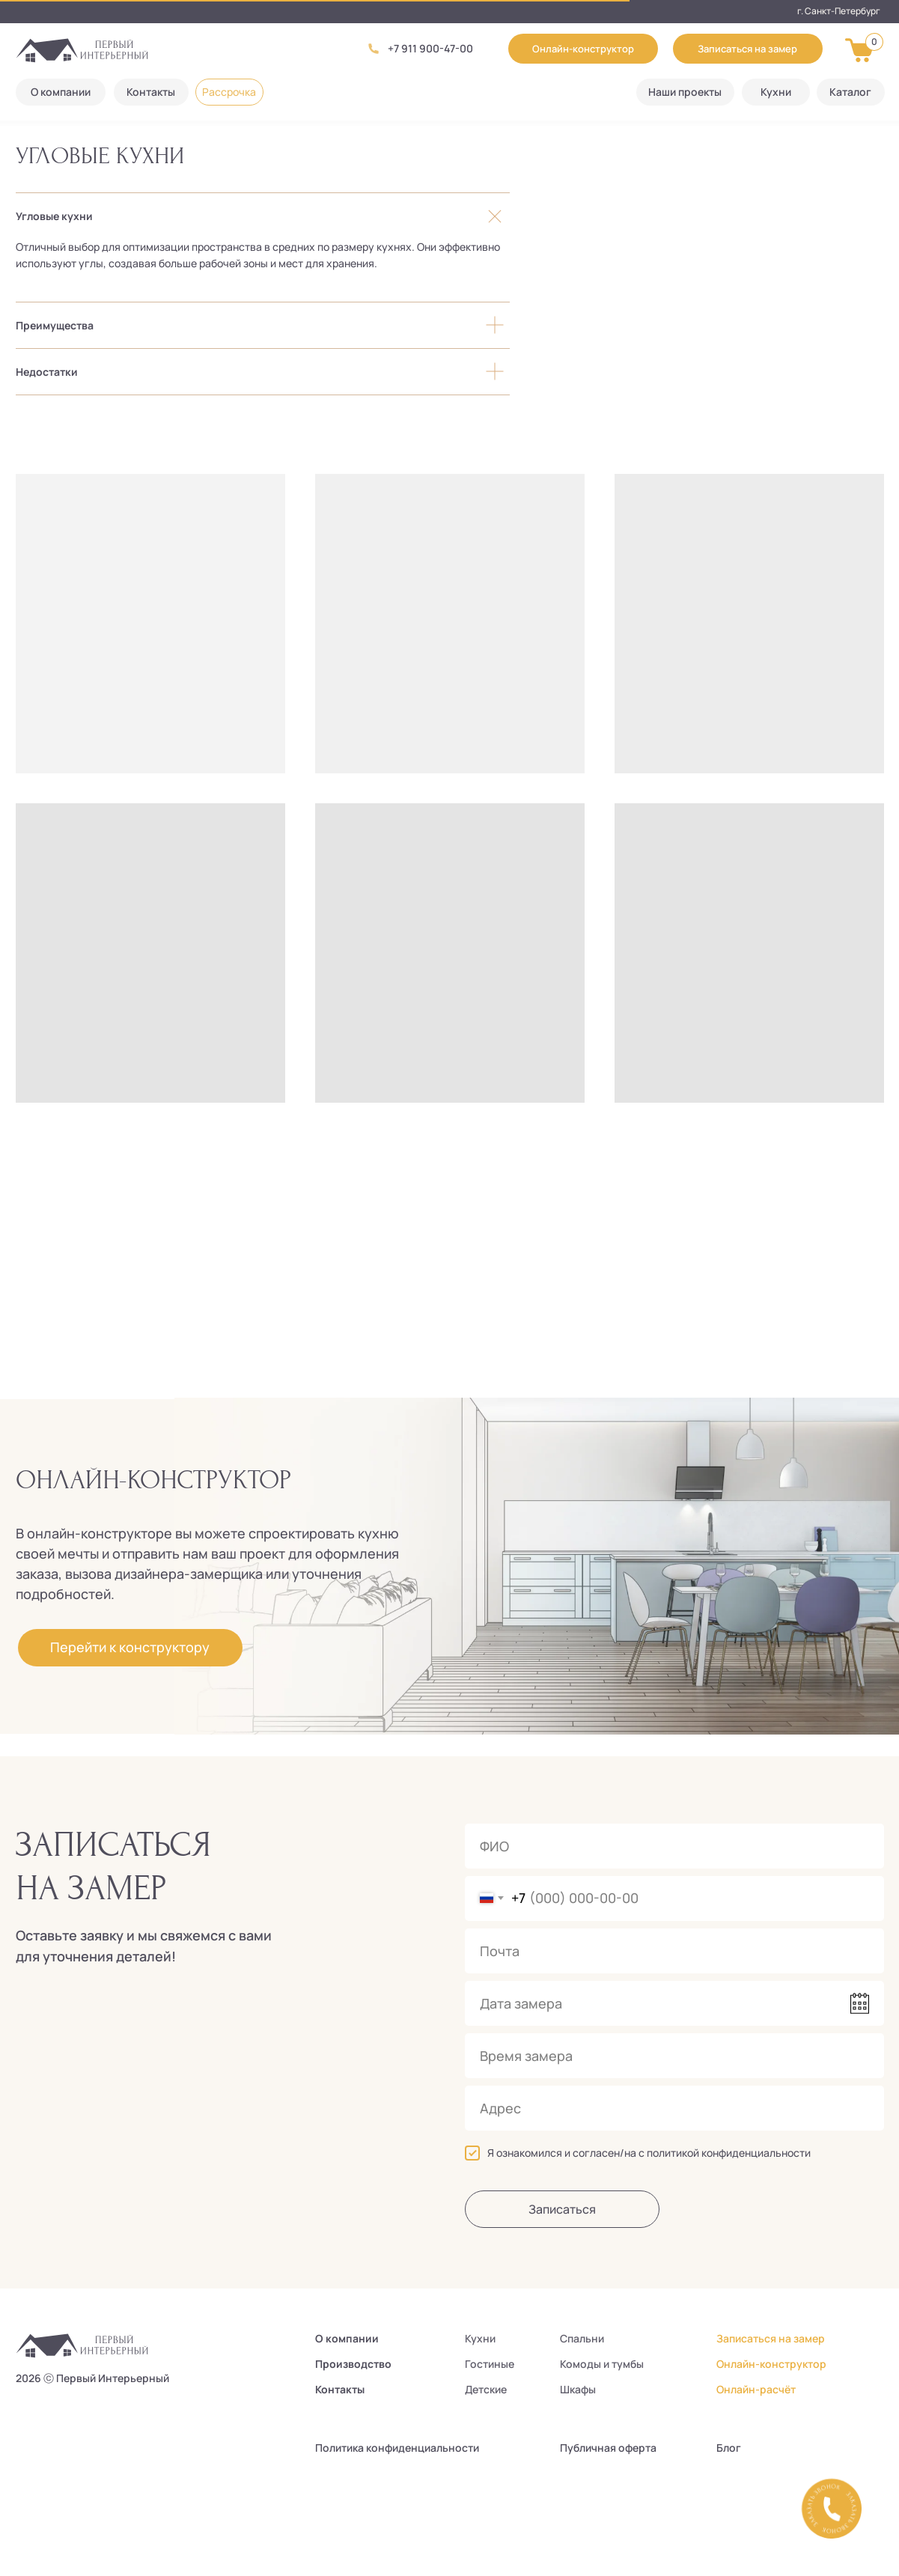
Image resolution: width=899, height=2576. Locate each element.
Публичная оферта (608, 2447)
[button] (748, 49)
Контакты (340, 2389)
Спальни (582, 2338)
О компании (347, 2338)
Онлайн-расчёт (756, 2389)
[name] (674, 1846)
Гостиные (489, 2364)
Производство (353, 2364)
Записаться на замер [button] (770, 2338)
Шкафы (578, 2389)
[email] (674, 1950)
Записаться (562, 2209)
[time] (674, 2055)
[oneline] (674, 2108)
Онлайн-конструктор (771, 2364)
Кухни (480, 2338)
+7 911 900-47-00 (430, 48)
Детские (486, 2389)
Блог (728, 2447)
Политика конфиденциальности (397, 2447)
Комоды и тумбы (602, 2364)
